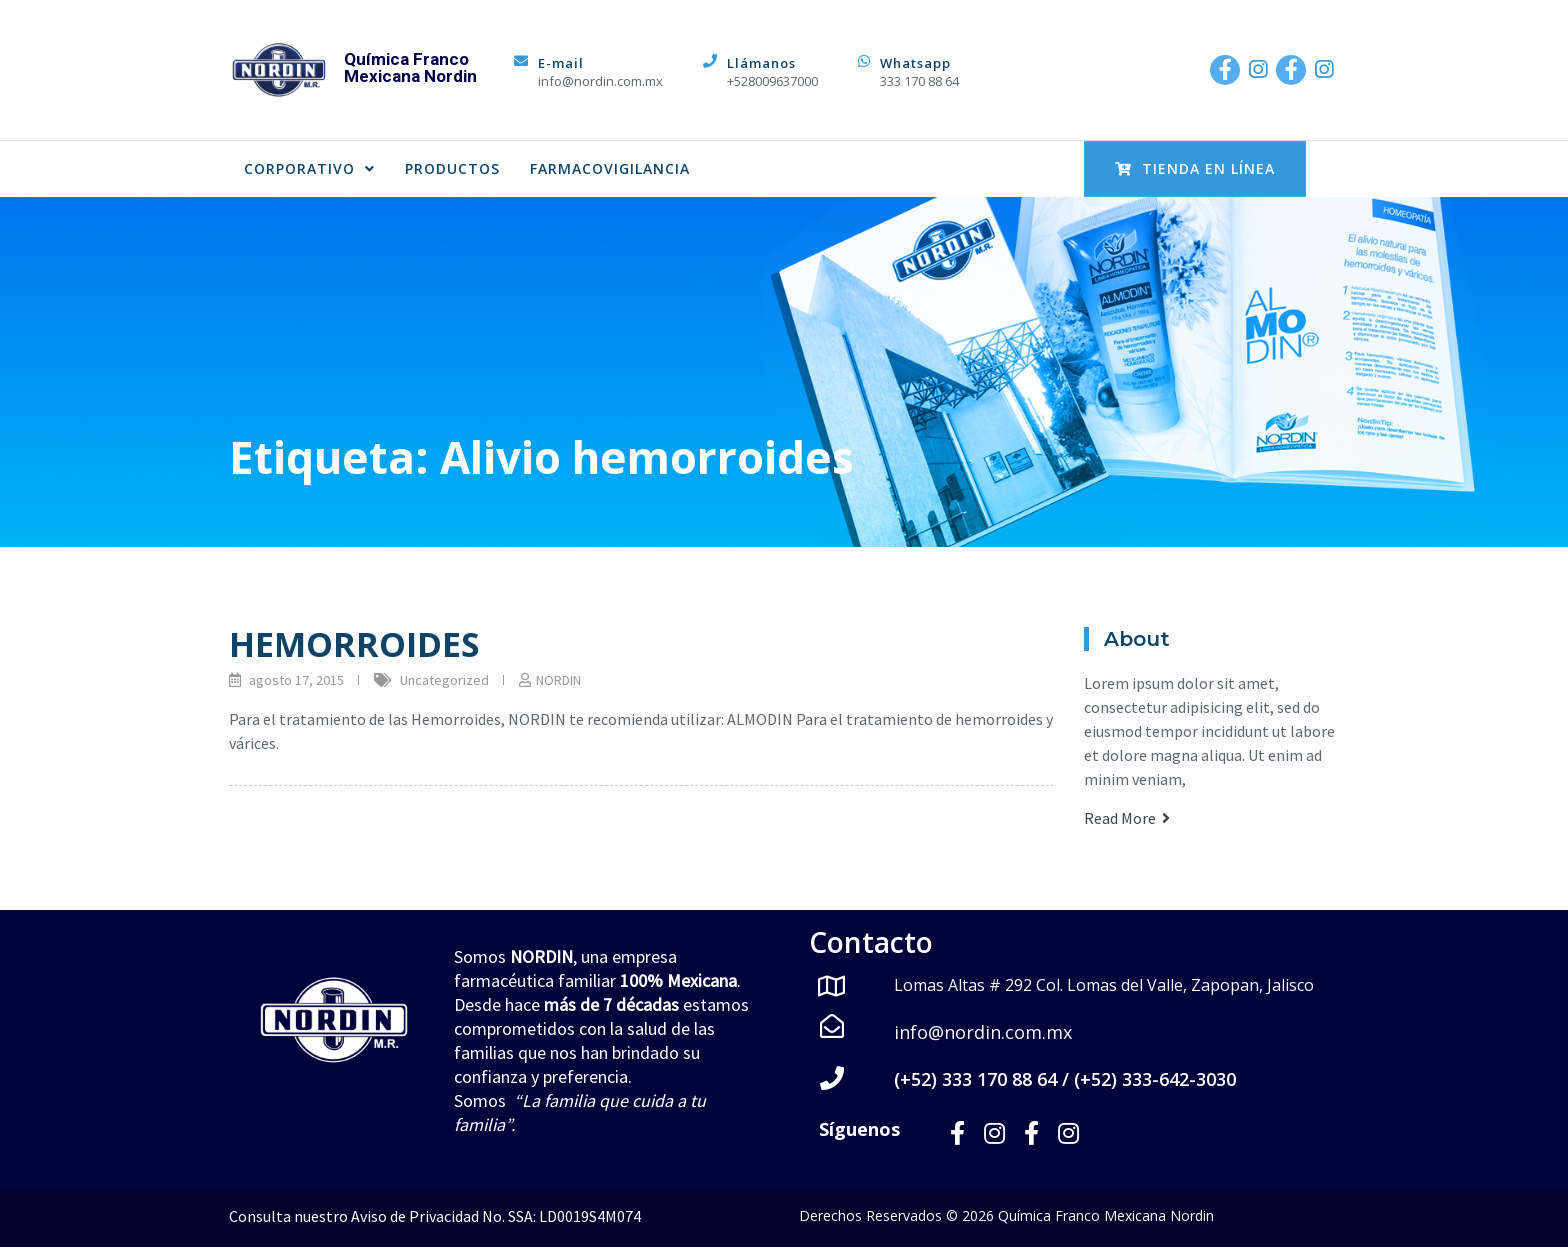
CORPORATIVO (309, 168)
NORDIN (558, 680)
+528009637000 (772, 81)
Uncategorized (444, 680)
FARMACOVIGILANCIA (610, 168)
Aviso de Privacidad (415, 1215)
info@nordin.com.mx (600, 81)
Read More (1127, 818)
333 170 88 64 (919, 81)
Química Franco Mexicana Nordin (410, 67)
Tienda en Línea (1195, 168)
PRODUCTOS (452, 168)
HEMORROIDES (354, 644)
